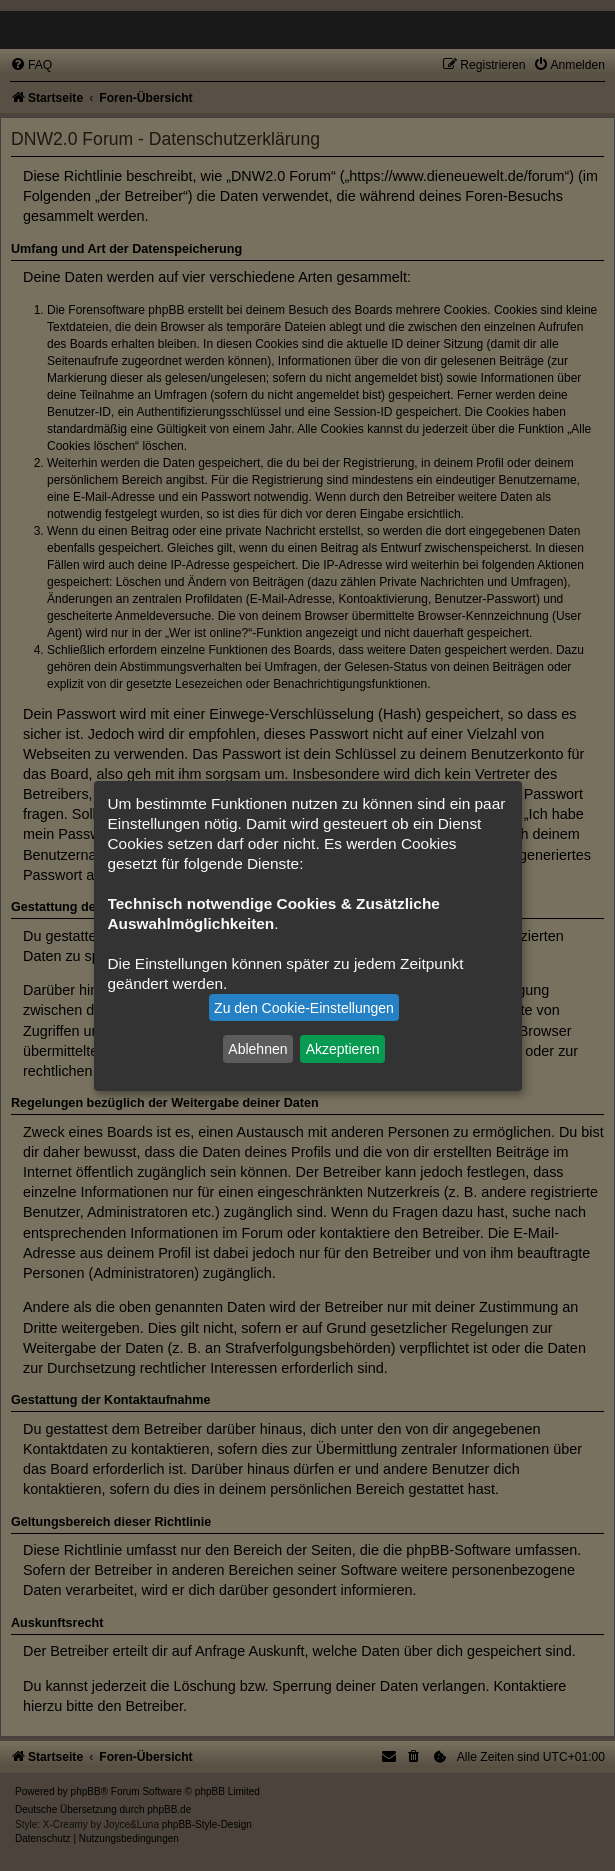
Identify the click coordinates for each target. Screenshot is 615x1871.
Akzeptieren (343, 1049)
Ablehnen (257, 1049)
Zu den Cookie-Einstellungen (304, 1008)
